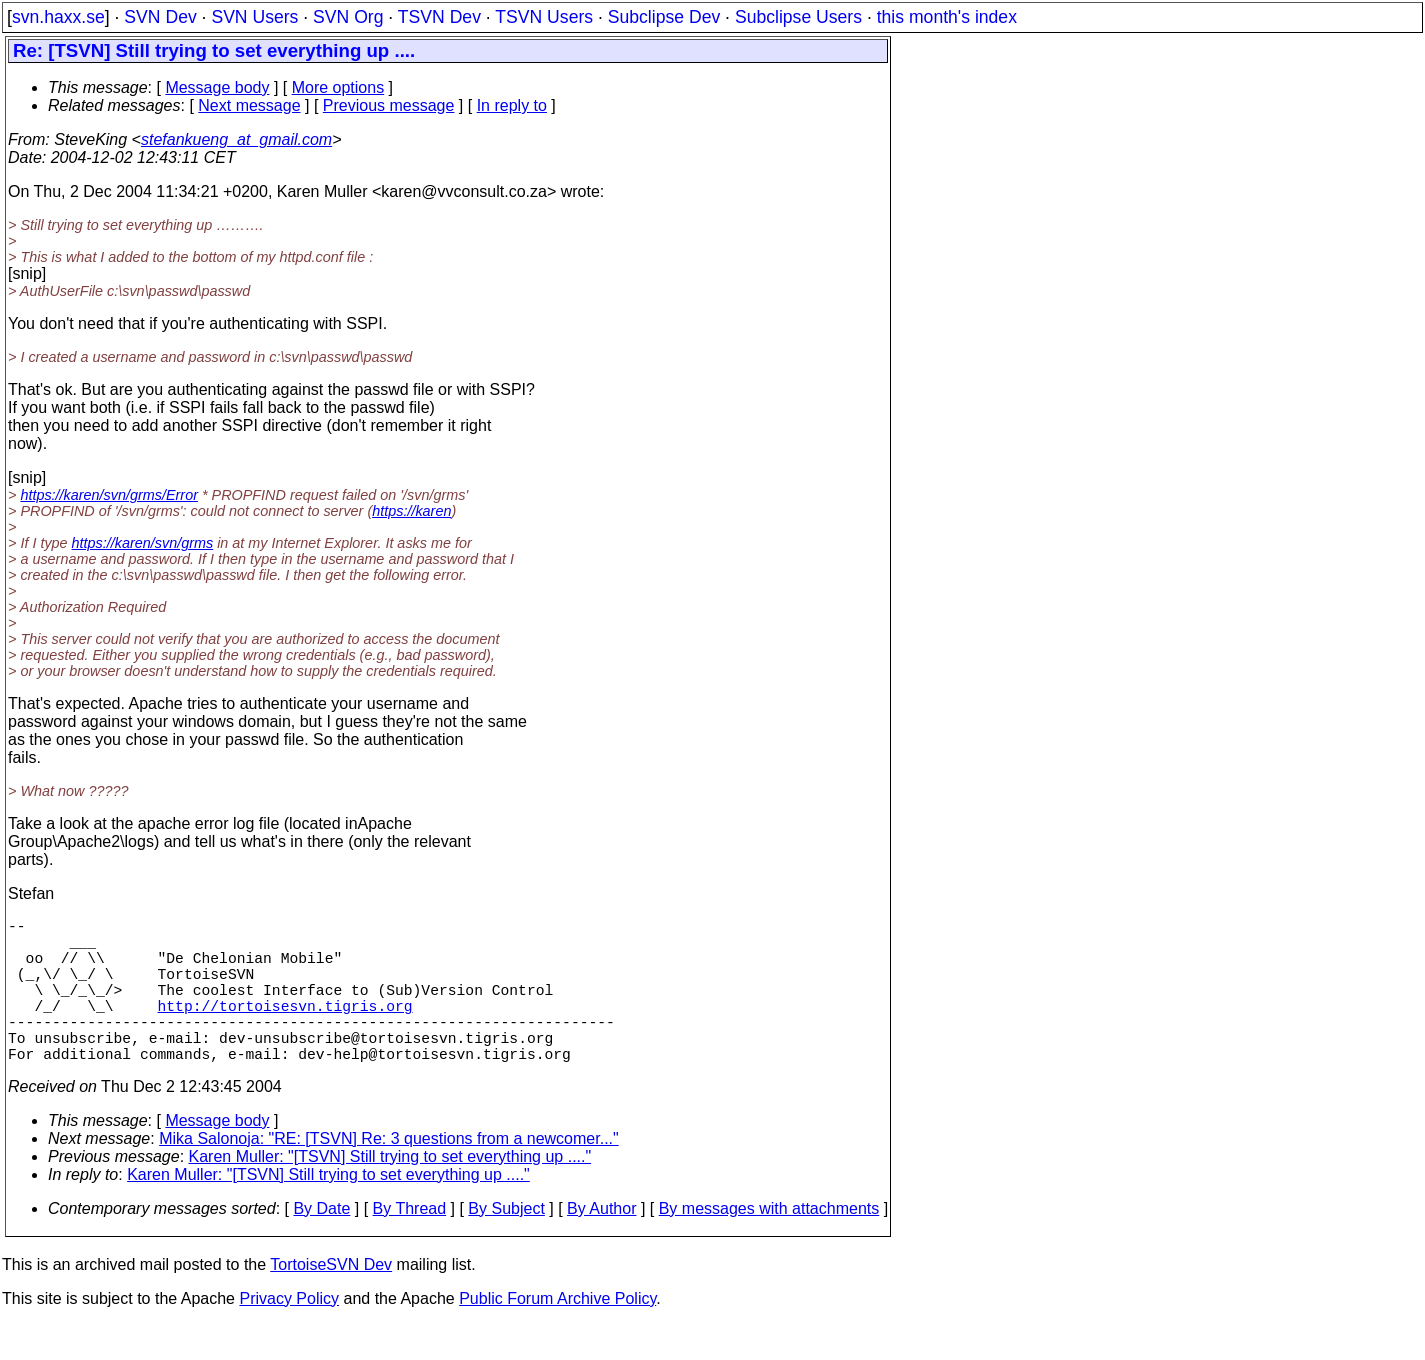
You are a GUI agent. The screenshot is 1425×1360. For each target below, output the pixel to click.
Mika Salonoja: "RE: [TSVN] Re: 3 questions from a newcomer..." (389, 1174)
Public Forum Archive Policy (557, 1334)
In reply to (512, 105)
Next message (249, 105)
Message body (217, 87)
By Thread (410, 1244)
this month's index (947, 17)
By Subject (506, 1244)
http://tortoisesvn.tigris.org (285, 1029)
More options (338, 87)
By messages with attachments (769, 1244)
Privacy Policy (289, 1334)
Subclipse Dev (664, 17)
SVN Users (254, 17)
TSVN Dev (439, 17)
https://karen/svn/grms (143, 543)
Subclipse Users (798, 17)
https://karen (411, 511)
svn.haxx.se (58, 17)
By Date (321, 1244)
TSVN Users (544, 17)
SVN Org (348, 17)
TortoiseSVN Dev (331, 1300)
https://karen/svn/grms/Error (109, 495)
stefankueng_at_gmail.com (236, 139)
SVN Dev (160, 17)
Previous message (389, 105)
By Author (601, 1244)
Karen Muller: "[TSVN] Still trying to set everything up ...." (390, 1192)
